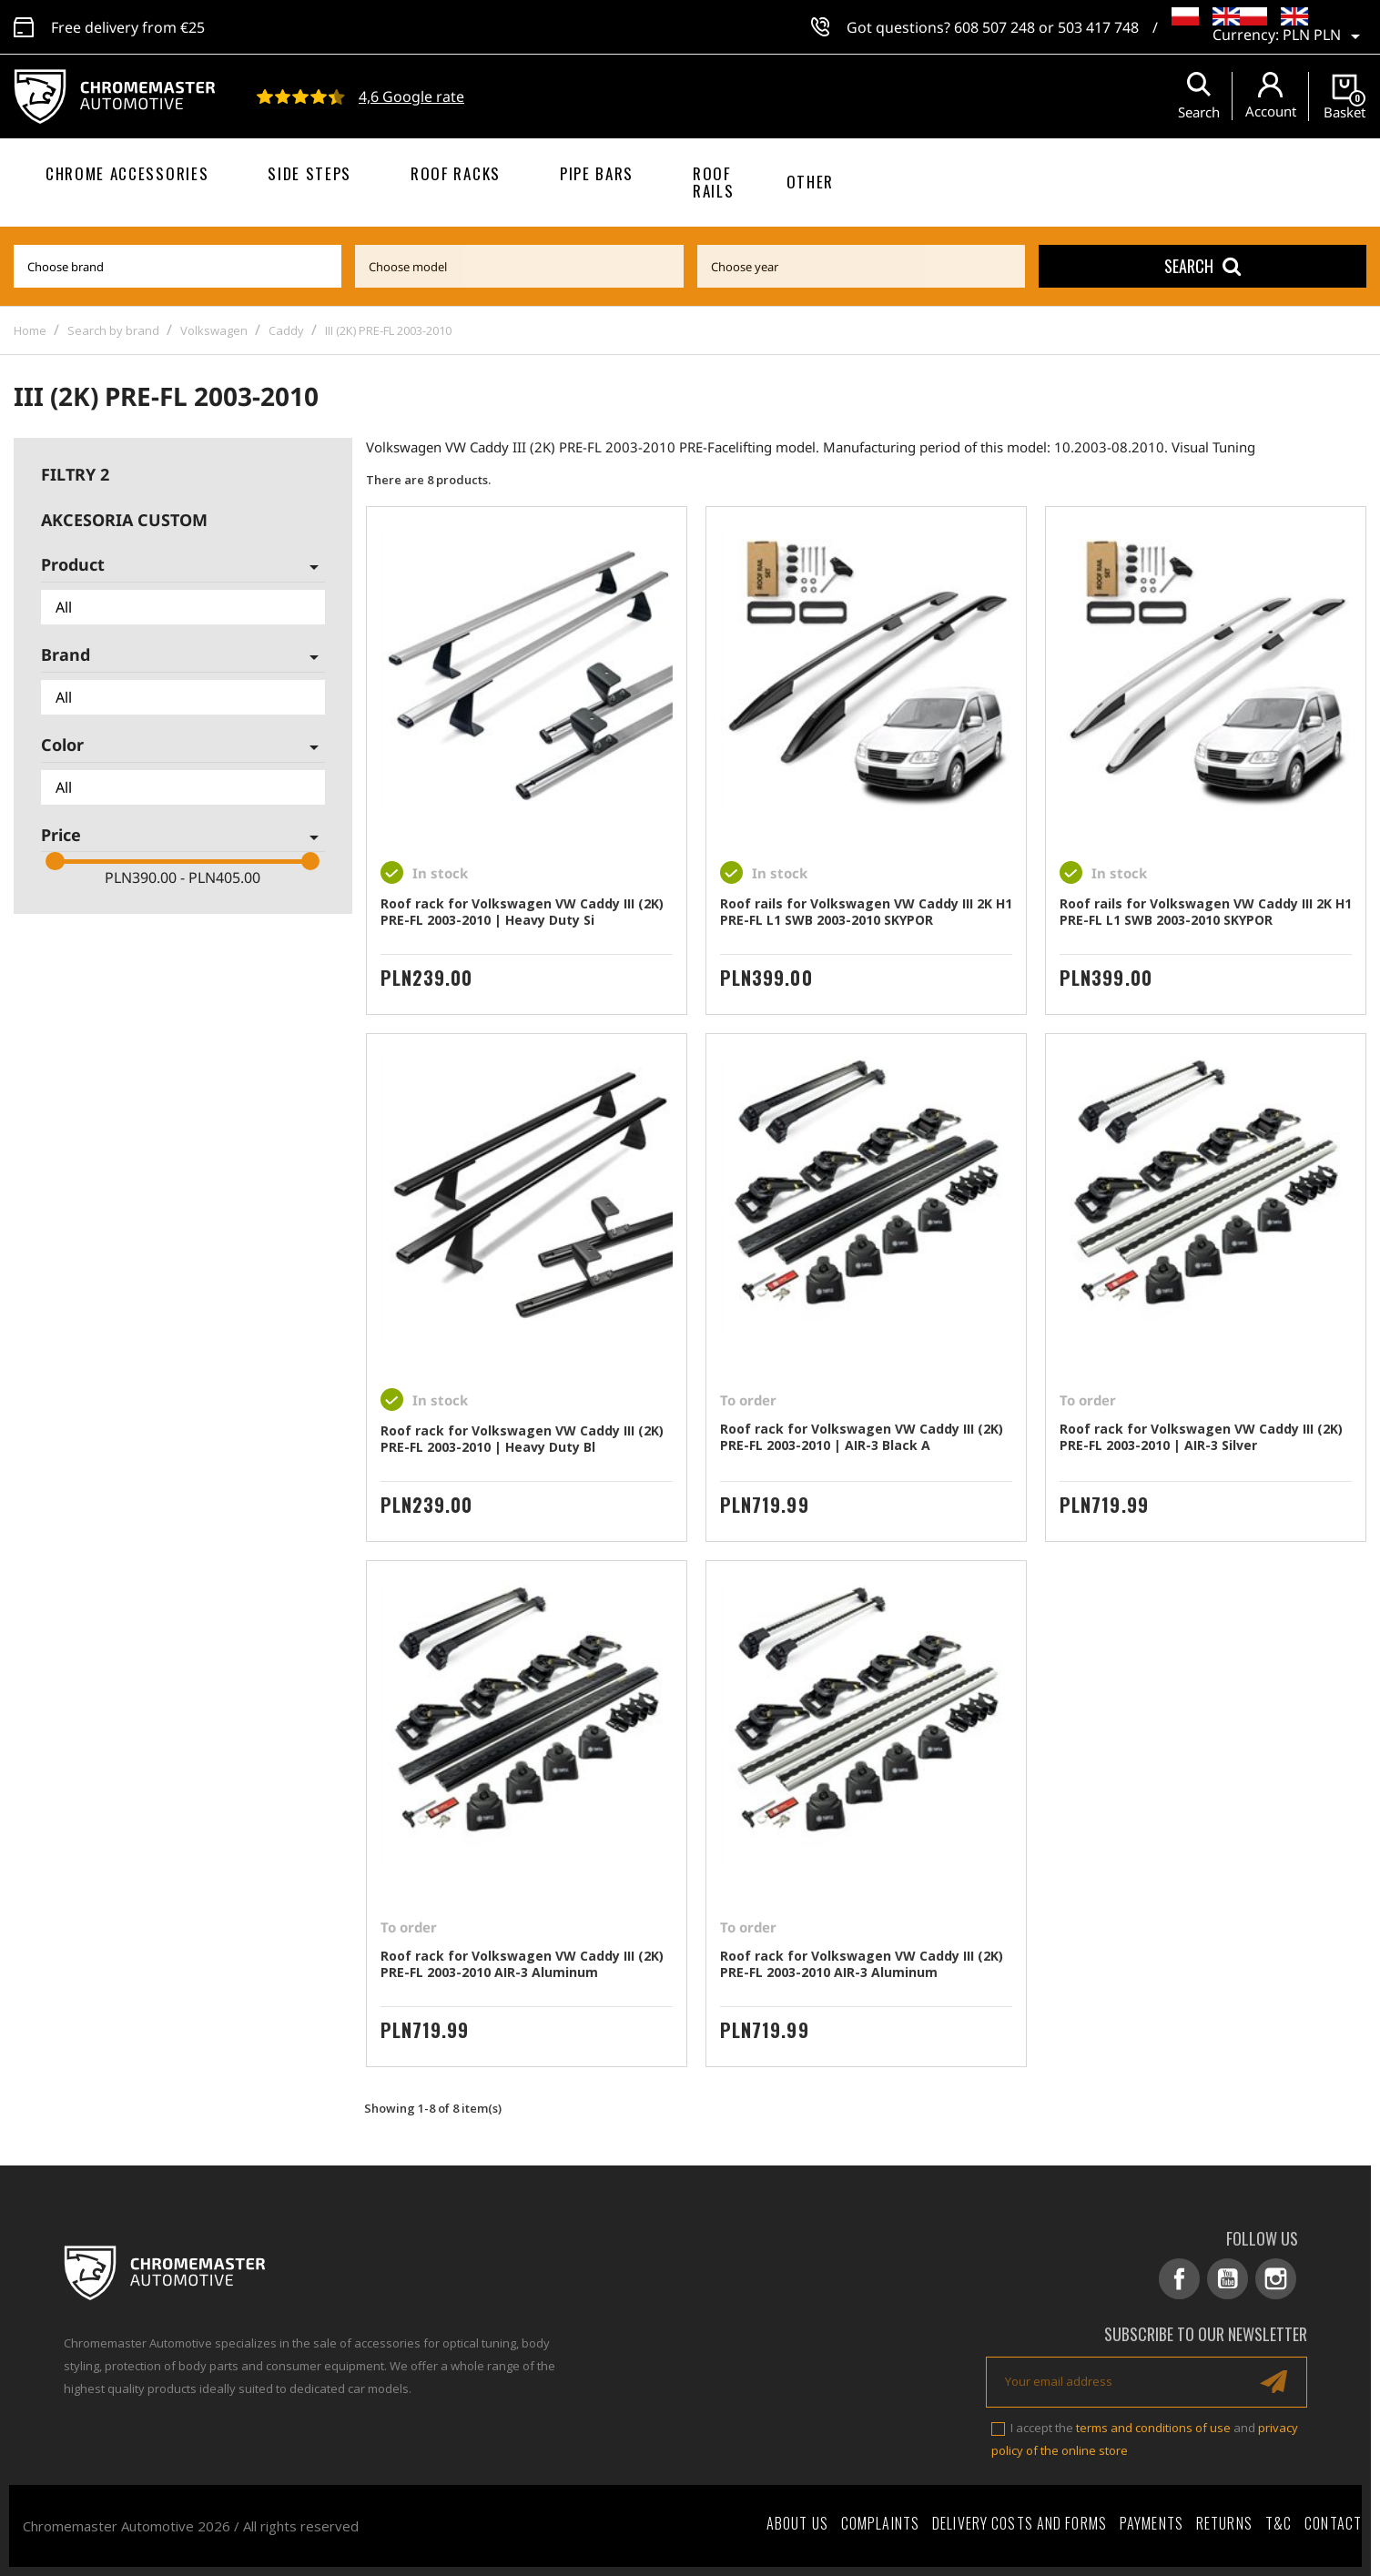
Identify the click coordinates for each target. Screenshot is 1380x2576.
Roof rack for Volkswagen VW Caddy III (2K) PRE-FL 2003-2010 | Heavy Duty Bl (522, 1438)
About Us (797, 2523)
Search (1202, 266)
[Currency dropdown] (1324, 36)
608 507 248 (994, 27)
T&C (1278, 2523)
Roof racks (456, 173)
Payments (1151, 2523)
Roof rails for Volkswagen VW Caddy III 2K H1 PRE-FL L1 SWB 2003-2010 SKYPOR (866, 911)
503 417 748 (1098, 27)
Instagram (1276, 2279)
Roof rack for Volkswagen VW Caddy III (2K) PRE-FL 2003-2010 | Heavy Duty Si (522, 911)
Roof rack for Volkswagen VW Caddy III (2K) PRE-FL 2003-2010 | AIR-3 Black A (861, 1437)
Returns (1224, 2523)
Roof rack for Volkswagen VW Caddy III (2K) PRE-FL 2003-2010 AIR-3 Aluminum (522, 1964)
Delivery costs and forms (1019, 2523)
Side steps (309, 173)
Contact (1333, 2523)
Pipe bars (597, 173)
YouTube (1228, 2279)
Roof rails (713, 182)
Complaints (880, 2523)
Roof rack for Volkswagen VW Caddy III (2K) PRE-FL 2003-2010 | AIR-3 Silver (1201, 1437)
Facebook (1179, 2279)
